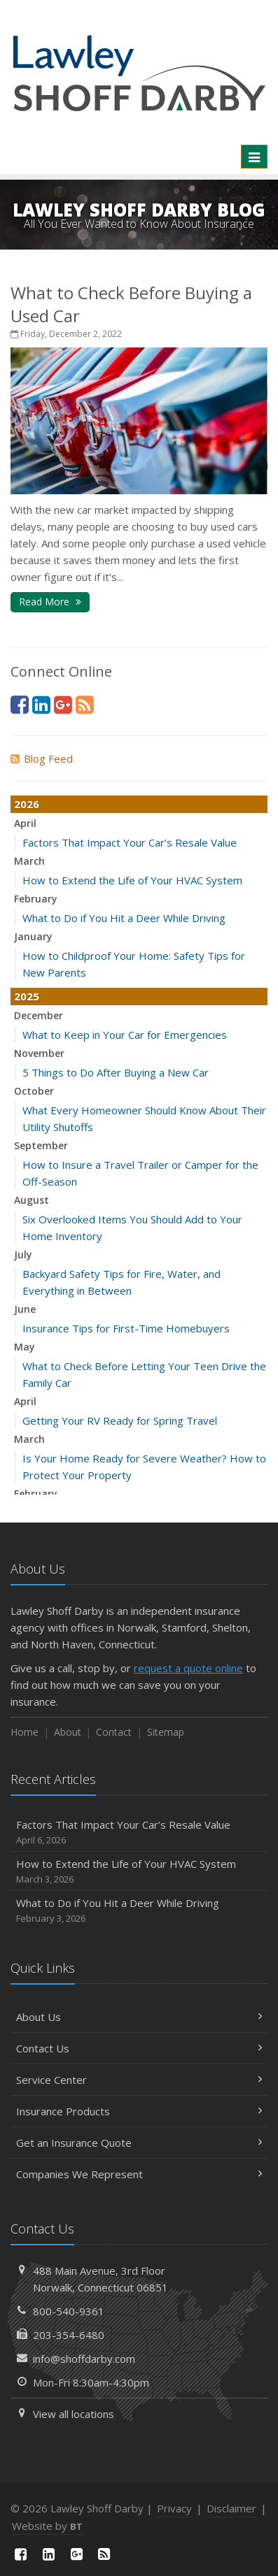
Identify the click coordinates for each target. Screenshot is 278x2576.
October (34, 1091)
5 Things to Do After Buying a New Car (115, 1072)
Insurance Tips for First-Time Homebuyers (126, 1328)
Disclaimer (231, 2508)
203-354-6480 (68, 2335)
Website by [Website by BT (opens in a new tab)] (47, 2526)
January (33, 936)
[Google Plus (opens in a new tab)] (63, 704)
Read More (50, 601)
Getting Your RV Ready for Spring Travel (119, 1420)
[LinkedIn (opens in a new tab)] (41, 704)
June (25, 1309)
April (25, 823)
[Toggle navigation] (254, 156)
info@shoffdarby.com (84, 2359)
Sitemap (165, 1732)
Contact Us (139, 2048)
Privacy (174, 2508)
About (67, 1732)
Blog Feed (42, 758)
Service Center (139, 2080)
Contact (114, 1732)
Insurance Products (139, 2111)
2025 (26, 996)
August (31, 1200)
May (24, 1346)
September (41, 1145)
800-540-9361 (68, 2311)
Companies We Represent (139, 2174)
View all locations (73, 2414)
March (29, 861)
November (39, 1053)
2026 (26, 804)
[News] (85, 704)
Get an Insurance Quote (139, 2143)
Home (25, 1732)
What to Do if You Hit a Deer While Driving (123, 918)
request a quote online (188, 1668)
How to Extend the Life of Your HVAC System (132, 880)
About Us (139, 2017)
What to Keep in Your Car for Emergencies (124, 1035)
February (35, 898)
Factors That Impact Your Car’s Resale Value (129, 842)
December (38, 1015)
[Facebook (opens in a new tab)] (20, 704)
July (23, 1254)
